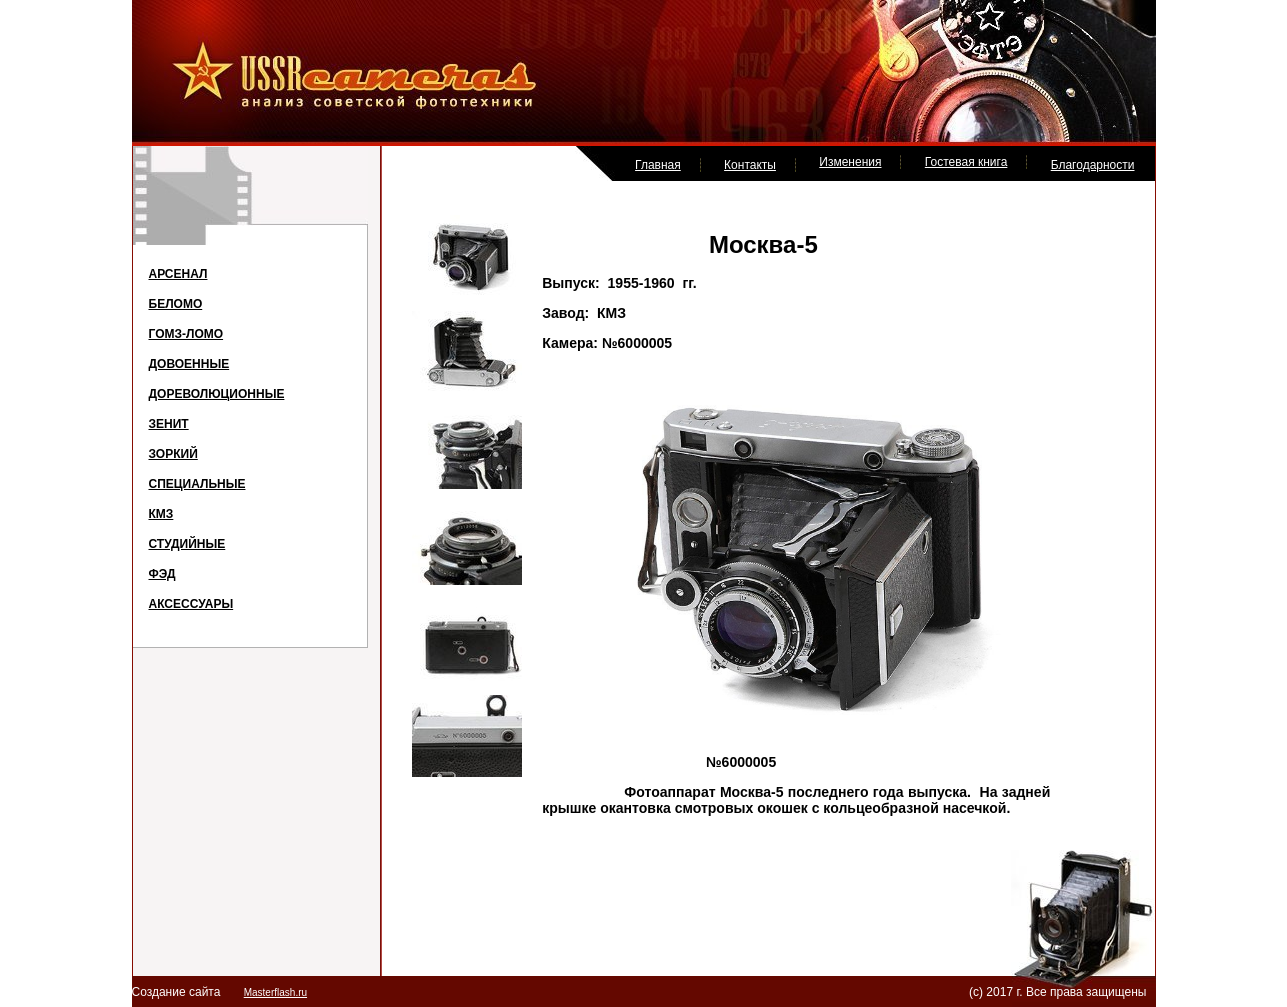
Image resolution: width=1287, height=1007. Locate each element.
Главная (658, 165)
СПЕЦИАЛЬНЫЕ (197, 484)
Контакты (750, 165)
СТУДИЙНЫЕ (187, 544)
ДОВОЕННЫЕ (189, 364)
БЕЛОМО (176, 304)
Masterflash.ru (275, 992)
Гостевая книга (966, 162)
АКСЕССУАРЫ (191, 604)
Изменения (850, 162)
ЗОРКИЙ (173, 454)
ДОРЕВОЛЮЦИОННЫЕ (217, 394)
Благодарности (1093, 165)
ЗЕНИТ (169, 424)
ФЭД (162, 574)
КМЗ (161, 514)
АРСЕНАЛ (178, 274)
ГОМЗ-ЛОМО (186, 334)
